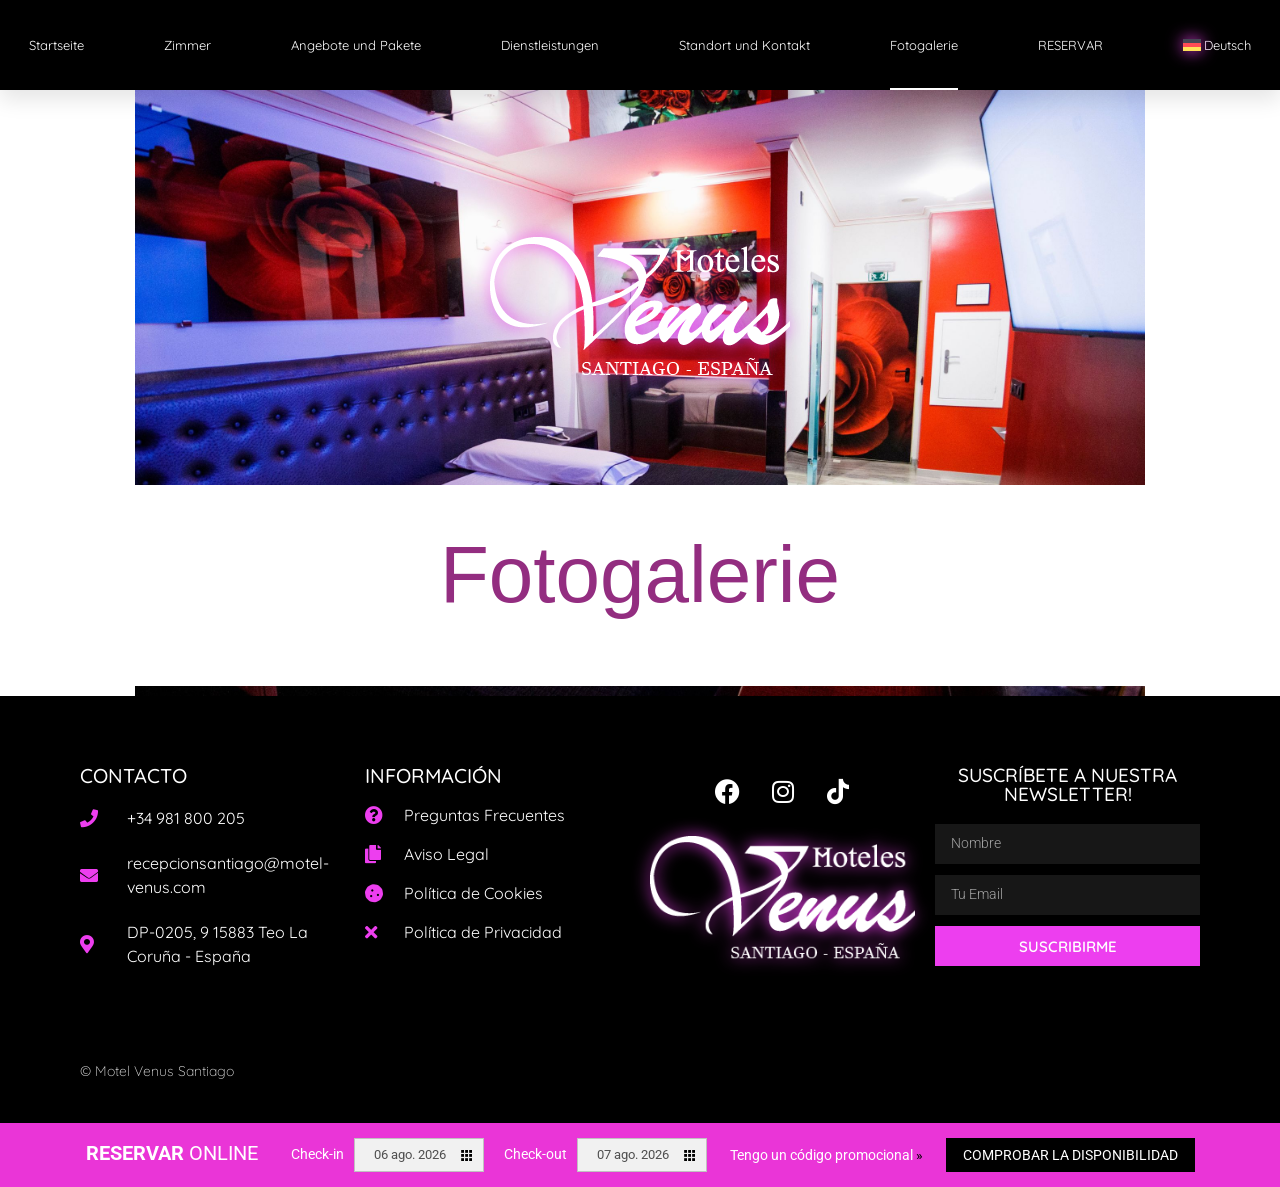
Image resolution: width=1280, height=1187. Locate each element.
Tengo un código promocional (826, 1155)
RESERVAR (1070, 45)
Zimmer (187, 45)
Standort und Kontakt (744, 45)
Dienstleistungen (550, 45)
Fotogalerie (924, 45)
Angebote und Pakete (356, 45)
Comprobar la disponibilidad (1070, 1155)
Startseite (56, 45)
